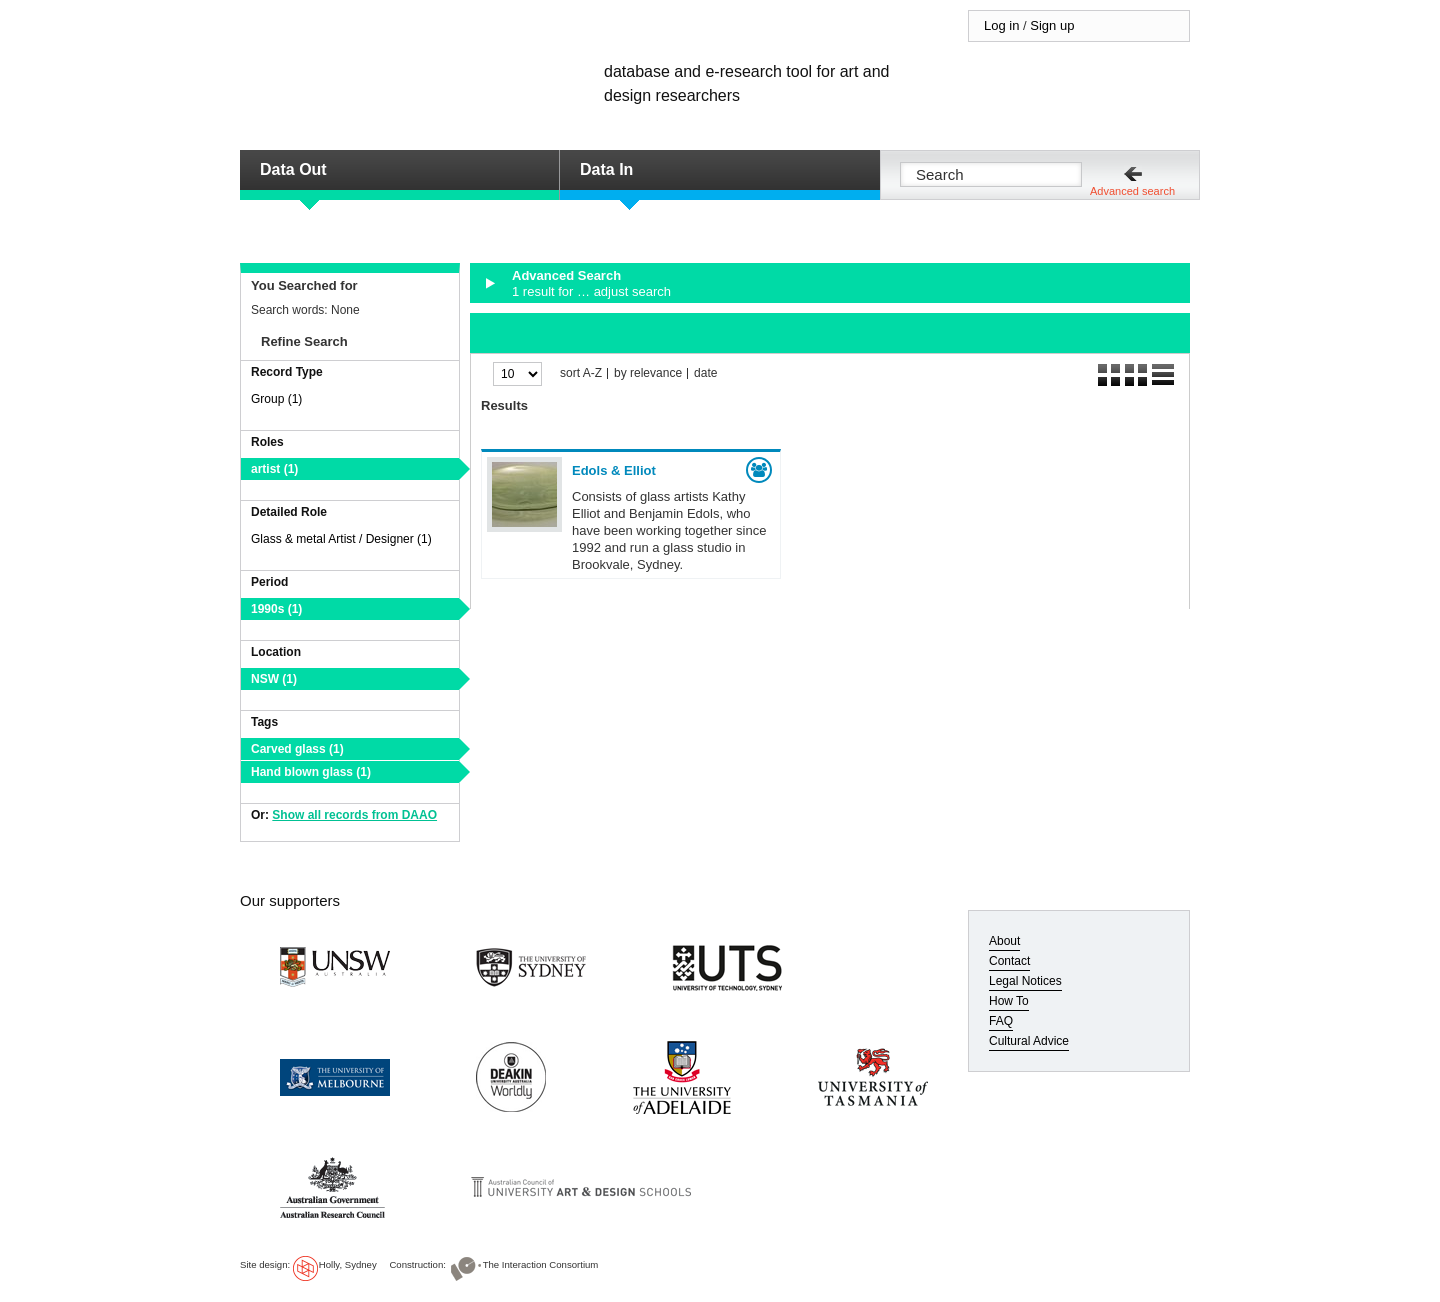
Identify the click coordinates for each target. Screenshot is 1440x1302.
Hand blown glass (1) (311, 772)
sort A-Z (581, 373)
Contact (1009, 961)
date (705, 373)
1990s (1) (276, 609)
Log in (1001, 25)
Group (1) (276, 399)
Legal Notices (1025, 981)
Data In (606, 169)
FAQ (1001, 1021)
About (1004, 941)
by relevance (648, 373)
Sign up (1052, 25)
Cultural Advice (1029, 1041)
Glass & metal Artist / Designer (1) (341, 539)
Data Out (293, 169)
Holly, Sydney (348, 1264)
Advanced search (1132, 191)
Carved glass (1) (297, 749)
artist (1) (274, 469)
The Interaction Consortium (541, 1264)
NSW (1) (274, 679)
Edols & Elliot (614, 470)
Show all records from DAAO (354, 815)
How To (1009, 1001)
